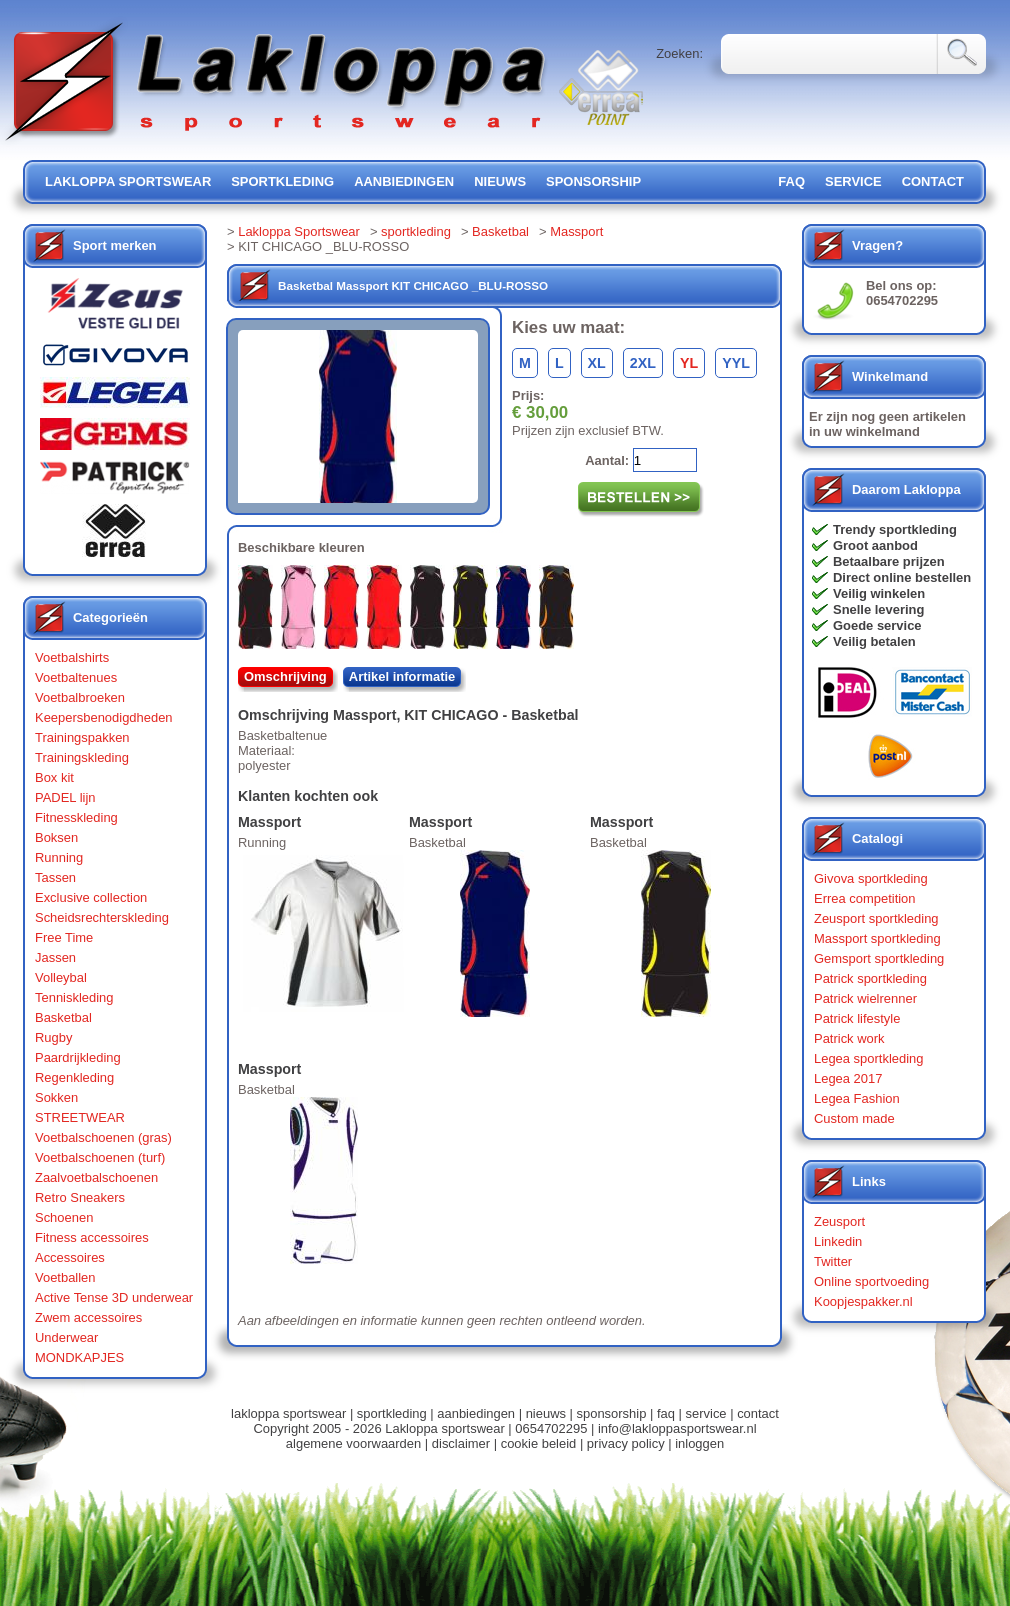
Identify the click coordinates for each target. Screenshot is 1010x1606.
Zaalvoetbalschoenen (96, 1177)
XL (597, 363)
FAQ (791, 181)
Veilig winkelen (879, 593)
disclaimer (461, 1443)
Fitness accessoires (92, 1237)
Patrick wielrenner (865, 998)
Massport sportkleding (877, 938)
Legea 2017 (848, 1078)
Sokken (56, 1097)
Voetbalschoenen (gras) (103, 1137)
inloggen (699, 1443)
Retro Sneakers (80, 1197)
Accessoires (70, 1257)
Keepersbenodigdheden (104, 717)
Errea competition (865, 898)
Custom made (854, 1118)
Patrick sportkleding (870, 978)
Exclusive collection (91, 897)
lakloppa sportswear (128, 181)
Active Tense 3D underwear (114, 1297)
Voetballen (65, 1277)
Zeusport (839, 1221)
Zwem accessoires (88, 1317)
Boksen (56, 837)
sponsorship (593, 181)
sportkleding (282, 181)
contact (933, 181)
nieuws (500, 181)
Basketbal (63, 1017)
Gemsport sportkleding (879, 958)
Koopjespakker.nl (863, 1301)
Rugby (53, 1037)
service (853, 181)
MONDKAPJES (79, 1357)
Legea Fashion (857, 1098)
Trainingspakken (82, 737)
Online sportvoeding (871, 1281)
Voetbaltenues (76, 677)
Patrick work (849, 1038)
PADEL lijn (65, 797)
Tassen (55, 877)
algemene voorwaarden (353, 1443)
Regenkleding (74, 1077)
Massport (576, 231)
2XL (643, 363)
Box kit (54, 777)
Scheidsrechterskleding (102, 917)
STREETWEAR (80, 1117)
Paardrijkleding (78, 1057)
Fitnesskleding (76, 817)
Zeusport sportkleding (876, 918)
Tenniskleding (74, 997)
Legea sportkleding (868, 1058)
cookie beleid (539, 1443)
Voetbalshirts (72, 657)
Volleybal (61, 977)
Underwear (66, 1337)
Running (59, 857)
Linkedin (838, 1241)
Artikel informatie (402, 676)
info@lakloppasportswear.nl (677, 1428)
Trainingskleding (82, 757)
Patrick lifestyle (857, 1018)
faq (666, 1413)
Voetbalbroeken (80, 697)
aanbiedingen (404, 181)
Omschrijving (285, 676)
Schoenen (64, 1217)
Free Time (64, 937)
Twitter (833, 1261)
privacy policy (626, 1443)
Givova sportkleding (871, 878)
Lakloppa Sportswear (299, 231)
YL (689, 363)
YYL (736, 363)
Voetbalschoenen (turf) (100, 1157)
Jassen (55, 957)
